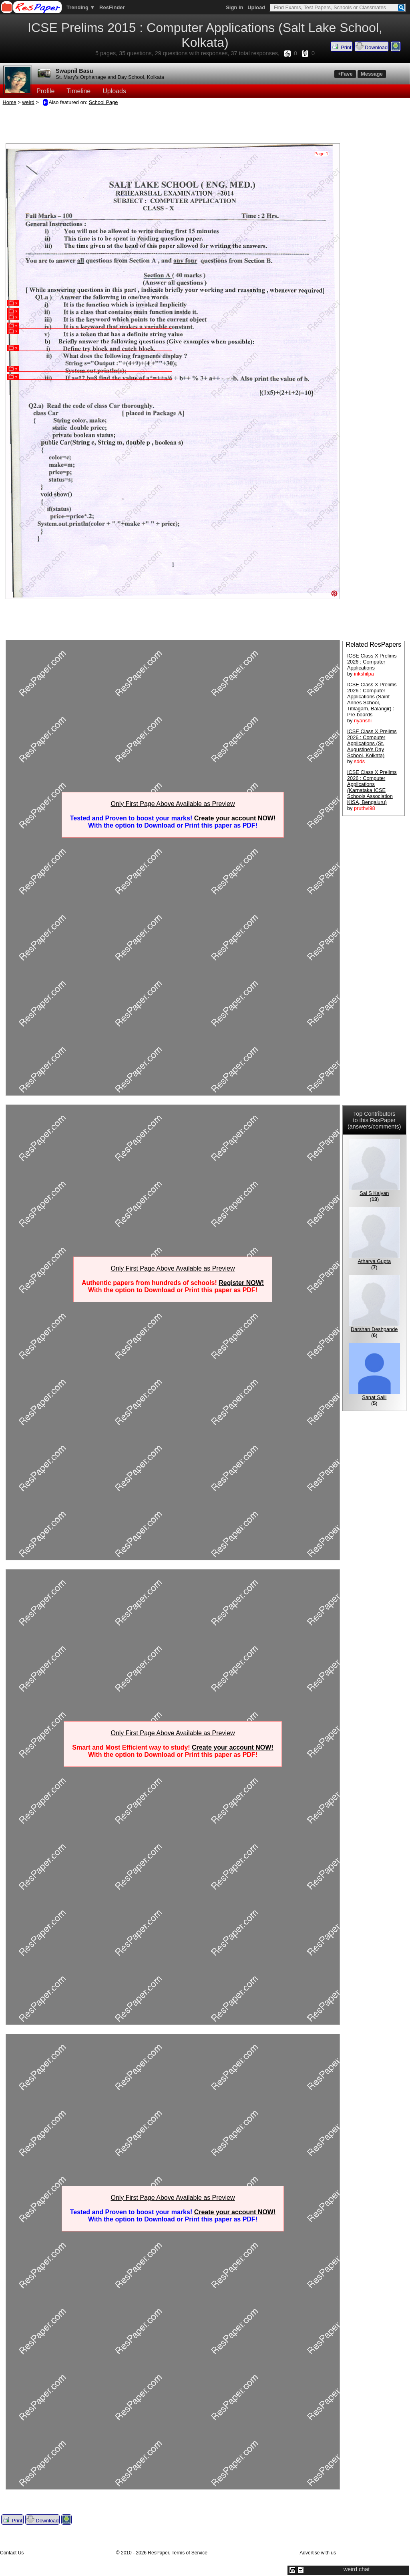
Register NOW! (241, 1282)
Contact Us (12, 2553)
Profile (45, 91)
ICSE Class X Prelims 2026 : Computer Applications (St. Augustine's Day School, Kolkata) (372, 743)
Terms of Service (189, 2553)
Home (9, 102)
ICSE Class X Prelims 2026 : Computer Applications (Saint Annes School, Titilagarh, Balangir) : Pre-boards (372, 700)
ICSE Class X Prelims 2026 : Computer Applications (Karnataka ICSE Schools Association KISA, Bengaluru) (372, 787)
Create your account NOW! (235, 818)
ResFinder (112, 7)
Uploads (114, 91)
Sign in (234, 7)
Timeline (78, 91)
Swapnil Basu (74, 71)
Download (372, 46)
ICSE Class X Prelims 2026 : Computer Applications (372, 662)
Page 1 (321, 153)
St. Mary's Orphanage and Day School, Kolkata (110, 77)
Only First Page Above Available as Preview (173, 803)
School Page (103, 102)
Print (342, 46)
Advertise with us (317, 2553)
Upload (256, 7)
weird (28, 102)
